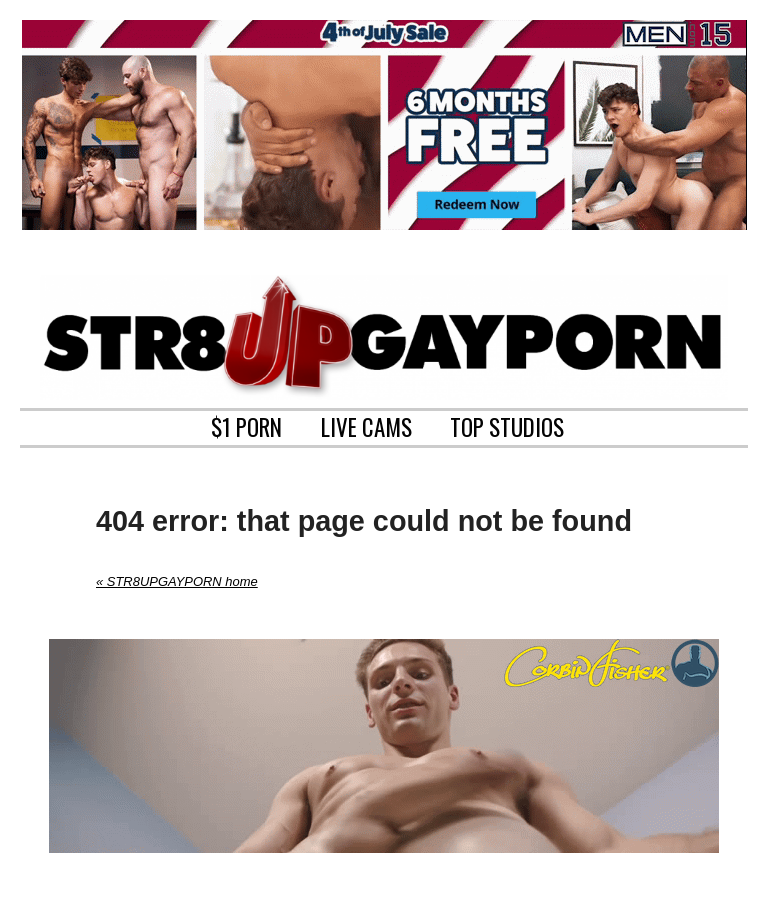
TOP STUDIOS (507, 425)
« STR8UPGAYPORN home (177, 581)
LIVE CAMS (366, 425)
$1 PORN (246, 425)
